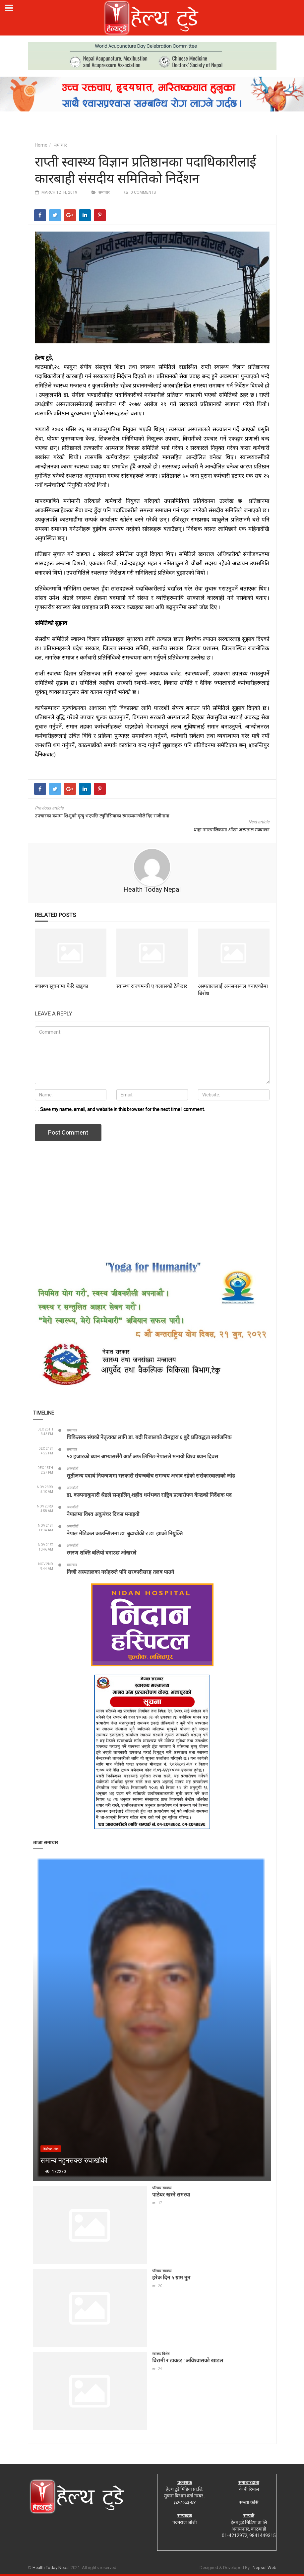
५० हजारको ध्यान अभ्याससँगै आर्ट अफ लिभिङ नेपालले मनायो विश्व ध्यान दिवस (142, 1456)
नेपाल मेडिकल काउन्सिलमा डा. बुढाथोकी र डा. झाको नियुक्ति (125, 1533)
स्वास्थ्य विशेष (160, 2354)
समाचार (60, 145)
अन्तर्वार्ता (72, 1469)
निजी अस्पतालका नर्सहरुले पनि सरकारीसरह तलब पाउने (120, 1571)
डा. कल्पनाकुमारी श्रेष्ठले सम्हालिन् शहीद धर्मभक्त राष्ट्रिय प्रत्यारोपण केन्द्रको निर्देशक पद (149, 1494)
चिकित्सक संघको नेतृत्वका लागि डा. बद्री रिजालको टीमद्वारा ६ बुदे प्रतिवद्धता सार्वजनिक (149, 1436)
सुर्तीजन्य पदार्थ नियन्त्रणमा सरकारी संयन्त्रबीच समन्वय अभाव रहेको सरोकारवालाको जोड (151, 1475)
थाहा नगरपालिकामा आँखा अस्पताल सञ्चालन (232, 829)
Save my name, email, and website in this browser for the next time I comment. (122, 1109)
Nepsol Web (264, 2567)
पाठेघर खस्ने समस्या (171, 2194)
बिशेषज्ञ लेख (51, 2149)
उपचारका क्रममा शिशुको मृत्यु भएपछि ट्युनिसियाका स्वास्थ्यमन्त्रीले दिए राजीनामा (102, 815)
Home (41, 145)
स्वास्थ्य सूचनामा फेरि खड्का (61, 985)
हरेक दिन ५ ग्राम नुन (171, 2277)
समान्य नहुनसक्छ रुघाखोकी (73, 2160)
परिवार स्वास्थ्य (161, 2188)
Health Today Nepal (152, 889)
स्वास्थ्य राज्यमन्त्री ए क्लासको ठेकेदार (151, 985)
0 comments (143, 192)
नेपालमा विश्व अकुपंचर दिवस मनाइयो (103, 1513)
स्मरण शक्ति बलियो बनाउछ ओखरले (101, 1552)
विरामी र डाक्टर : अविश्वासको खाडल (187, 2360)
